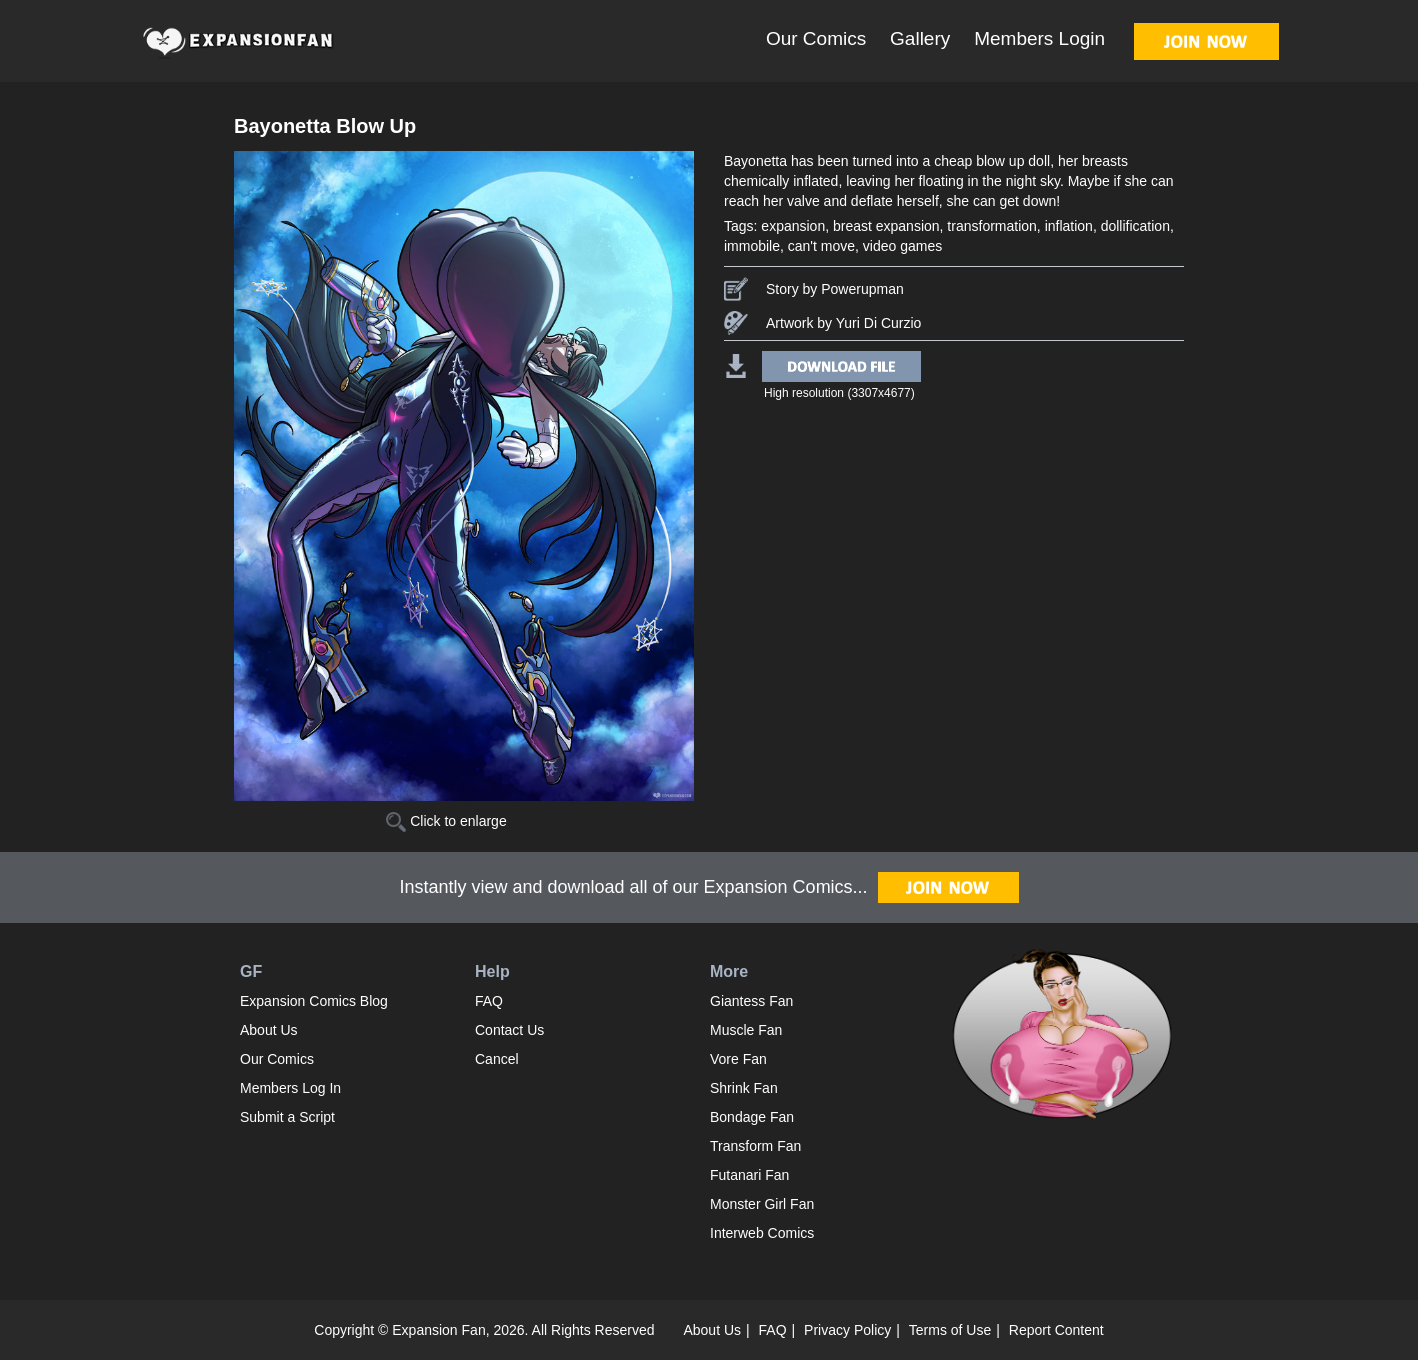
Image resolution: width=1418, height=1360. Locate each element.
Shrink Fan (744, 1088)
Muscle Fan (746, 1030)
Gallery (920, 38)
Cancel (497, 1059)
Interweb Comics (762, 1233)
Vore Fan (738, 1059)
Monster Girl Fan (762, 1204)
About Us (269, 1030)
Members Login (1039, 38)
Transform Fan (755, 1146)
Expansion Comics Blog (314, 1001)
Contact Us (509, 1030)
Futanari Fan (749, 1175)
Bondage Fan (752, 1117)
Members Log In (290, 1088)
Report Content (1056, 1330)
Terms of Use (950, 1330)
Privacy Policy (847, 1330)
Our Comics (816, 38)
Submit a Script (287, 1117)
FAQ (489, 1001)
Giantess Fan (751, 1001)
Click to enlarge (446, 821)
